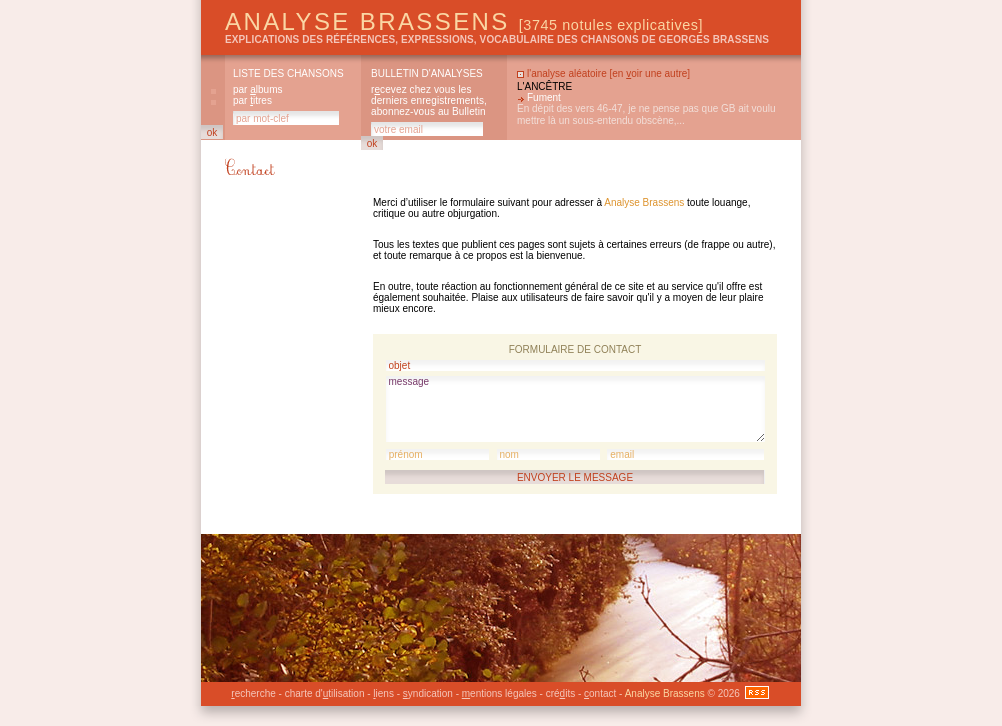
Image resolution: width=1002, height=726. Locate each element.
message (575, 409)
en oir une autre (649, 73)
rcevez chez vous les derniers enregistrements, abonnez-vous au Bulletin (429, 100)
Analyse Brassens (464, 21)
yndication (428, 693)
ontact (600, 693)
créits (560, 693)
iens (383, 693)
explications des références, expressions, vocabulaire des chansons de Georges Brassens (497, 39)
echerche (253, 693)
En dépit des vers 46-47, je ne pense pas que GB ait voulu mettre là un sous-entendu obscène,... (646, 114)
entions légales (499, 693)
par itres (252, 100)
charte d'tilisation (325, 693)
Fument (544, 97)
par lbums (257, 89)
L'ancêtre (544, 86)
